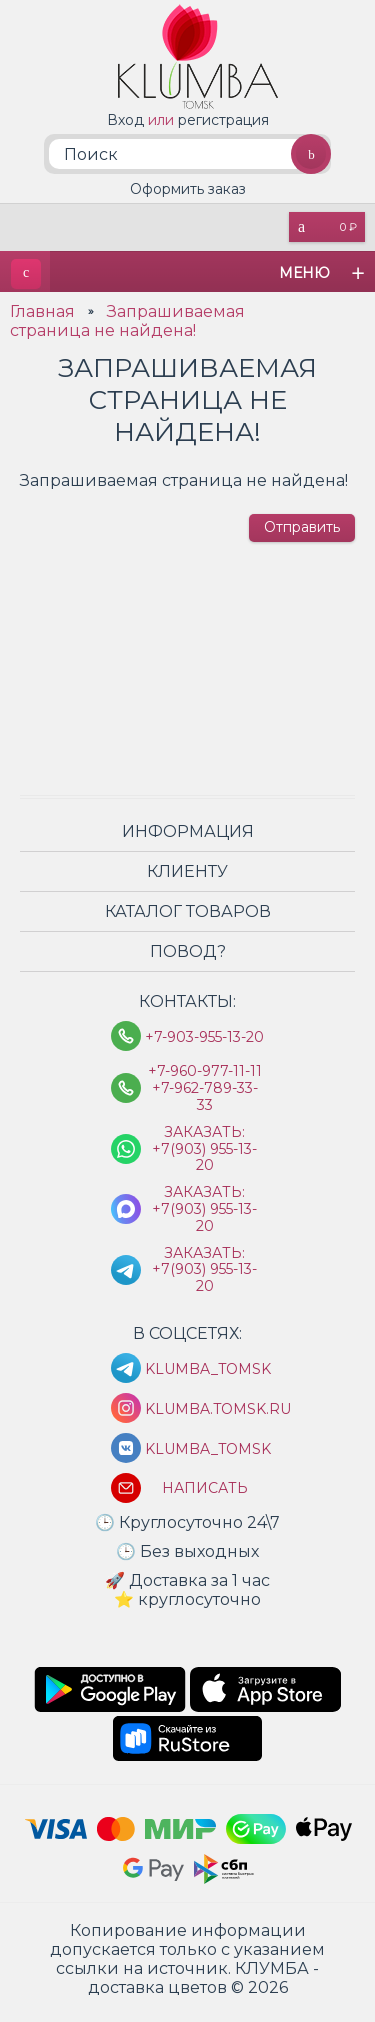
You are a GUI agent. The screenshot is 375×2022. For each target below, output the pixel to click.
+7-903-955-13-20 (204, 1045)
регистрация (223, 120)
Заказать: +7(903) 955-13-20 (204, 1156)
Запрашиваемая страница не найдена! (127, 329)
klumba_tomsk (205, 1456)
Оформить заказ (188, 196)
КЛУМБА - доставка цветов (25, 280)
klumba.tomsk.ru (205, 1416)
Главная (42, 319)
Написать (205, 1495)
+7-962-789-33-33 (205, 1105)
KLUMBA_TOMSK (205, 1376)
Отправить (302, 535)
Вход (125, 120)
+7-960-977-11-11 (205, 1079)
